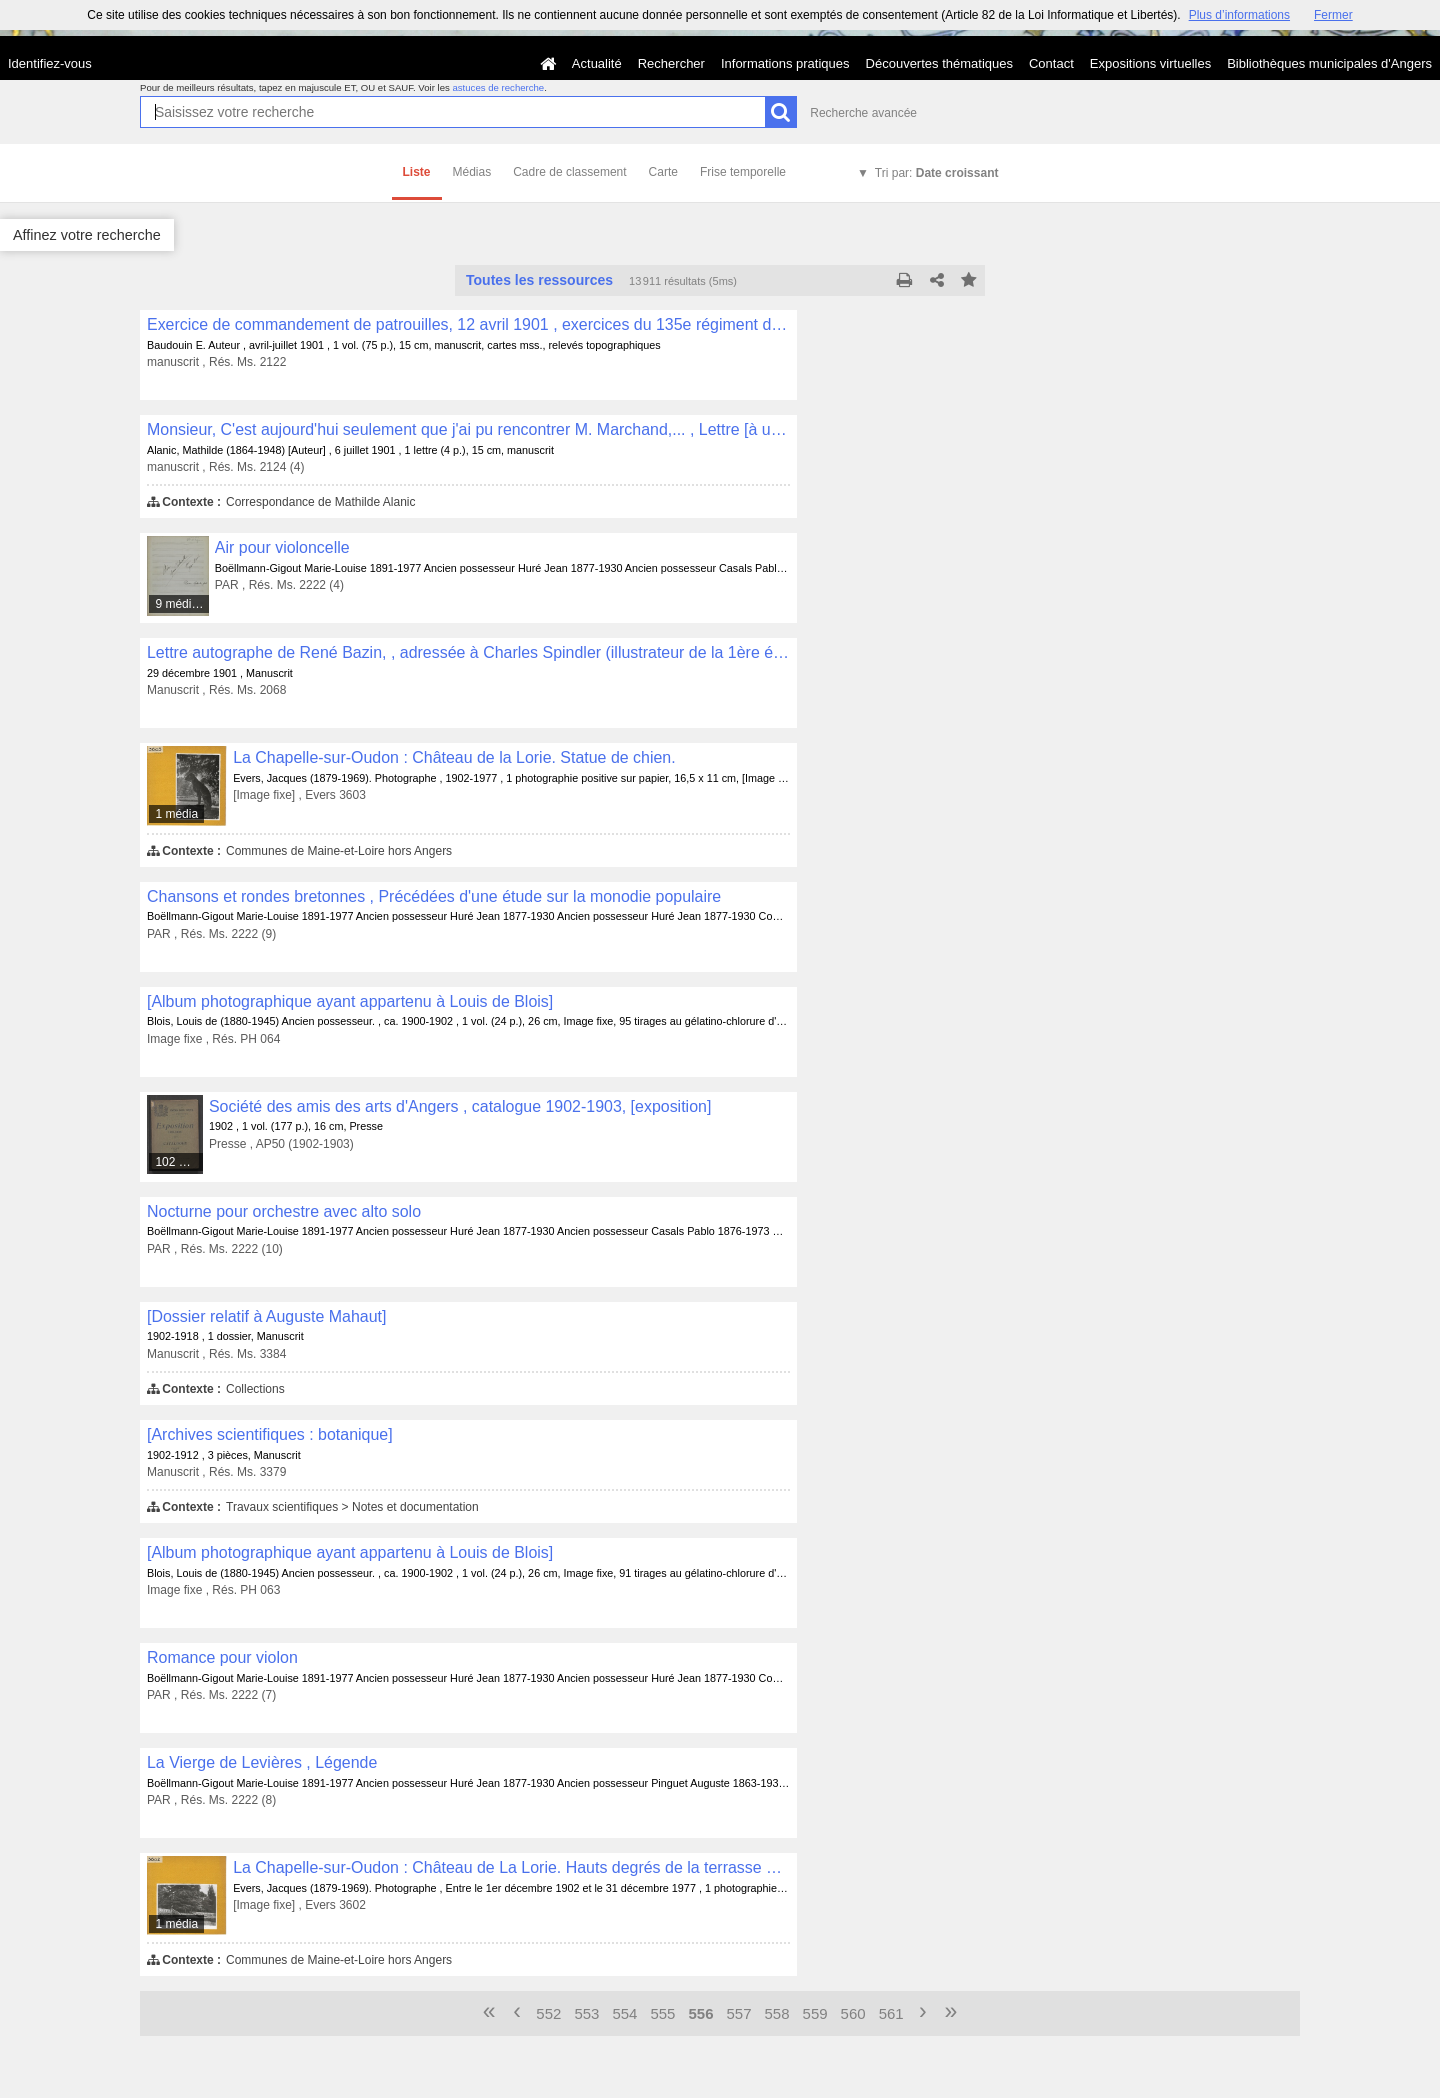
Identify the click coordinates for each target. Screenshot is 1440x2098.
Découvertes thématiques (939, 63)
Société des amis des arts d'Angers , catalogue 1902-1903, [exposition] (460, 1106)
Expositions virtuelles (1150, 63)
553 (586, 2013)
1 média (176, 814)
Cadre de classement (569, 172)
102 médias (179, 1162)
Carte (663, 172)
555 (662, 2013)
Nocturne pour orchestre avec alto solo (284, 1211)
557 (739, 2013)
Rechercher (671, 63)
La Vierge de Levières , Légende (262, 1762)
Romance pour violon (222, 1657)
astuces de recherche (498, 87)
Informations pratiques (785, 63)
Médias (472, 172)
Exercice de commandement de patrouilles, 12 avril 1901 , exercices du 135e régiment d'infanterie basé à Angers (468, 324)
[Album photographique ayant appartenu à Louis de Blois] (350, 1001)
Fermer (1333, 15)
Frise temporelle (743, 172)
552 (548, 2013)
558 (777, 2013)
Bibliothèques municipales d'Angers (1329, 63)
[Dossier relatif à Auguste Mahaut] (266, 1316)
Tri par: (937, 173)
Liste (417, 172)
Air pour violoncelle (282, 547)
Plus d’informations (1239, 15)
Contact (1051, 63)
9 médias (179, 604)
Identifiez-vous (50, 63)
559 (815, 2013)
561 (891, 2013)
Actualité (597, 63)
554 (624, 2013)
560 (853, 2013)
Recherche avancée (863, 113)
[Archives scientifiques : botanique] (270, 1434)
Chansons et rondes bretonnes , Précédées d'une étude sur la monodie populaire (434, 896)
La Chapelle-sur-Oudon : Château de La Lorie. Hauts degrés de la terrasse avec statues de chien (511, 1867)
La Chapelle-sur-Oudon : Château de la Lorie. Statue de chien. (454, 757)
